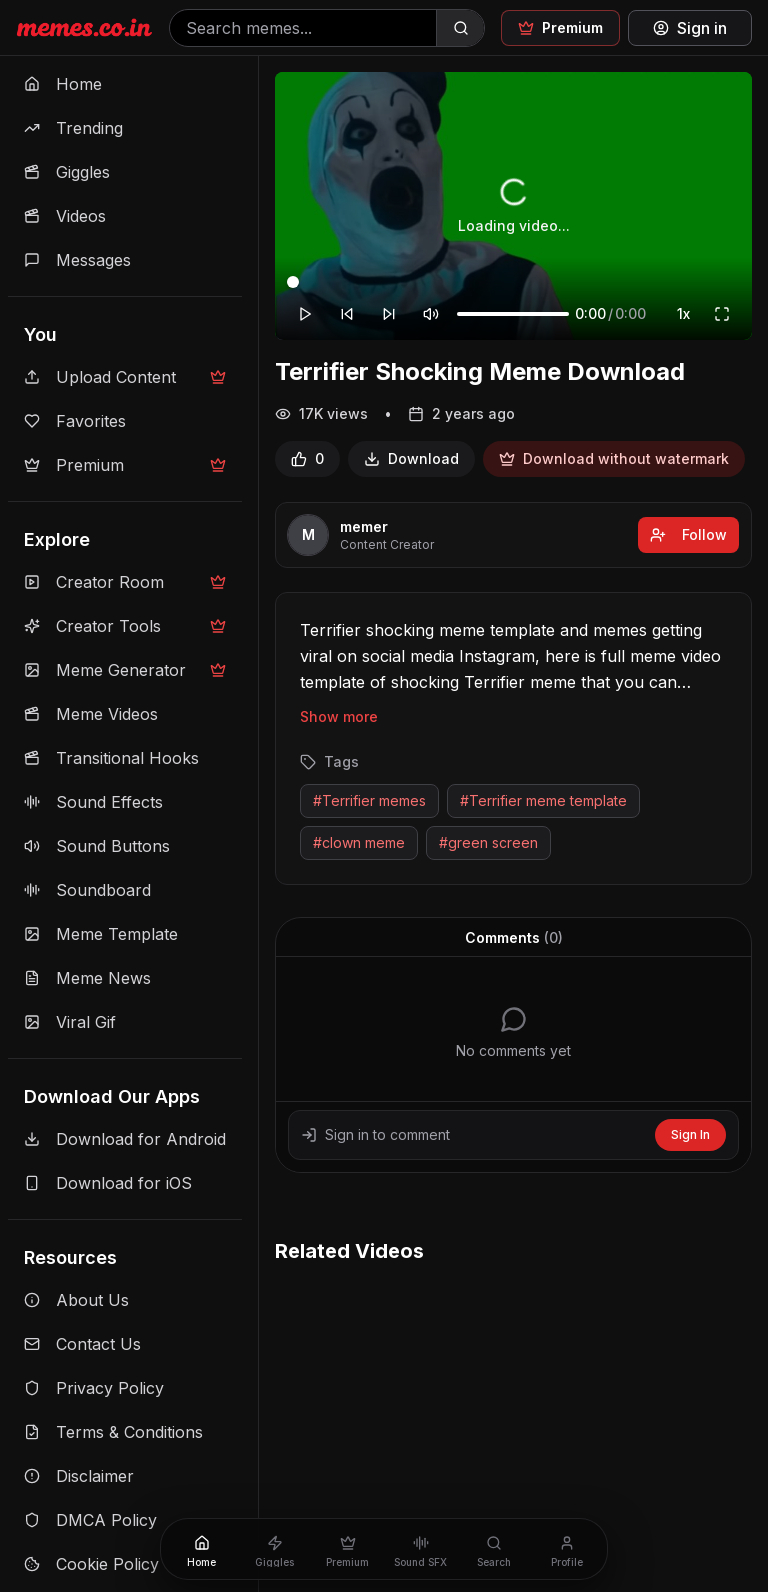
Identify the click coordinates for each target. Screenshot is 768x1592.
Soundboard (87, 890)
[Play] (305, 314)
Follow (688, 534)
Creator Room (125, 582)
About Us (76, 1300)
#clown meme (359, 842)
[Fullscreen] (722, 314)
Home (63, 84)
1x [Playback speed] (683, 313)
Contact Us (82, 1344)
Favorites (75, 421)
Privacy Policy (94, 1388)
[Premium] (347, 1549)
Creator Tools (125, 626)
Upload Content (125, 377)
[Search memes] (303, 28)
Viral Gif (70, 1022)
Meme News (87, 978)
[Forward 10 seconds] (389, 314)
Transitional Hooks (111, 758)
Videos (65, 216)
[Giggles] (274, 1549)
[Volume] (513, 314)
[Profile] (566, 1549)
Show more (339, 716)
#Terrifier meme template (543, 800)
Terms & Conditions (113, 1432)
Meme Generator (125, 670)
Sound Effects (93, 802)
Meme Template (101, 934)
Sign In (690, 1134)
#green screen (488, 842)
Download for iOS (108, 1183)
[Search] (460, 28)
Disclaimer (79, 1476)
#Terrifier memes (369, 800)
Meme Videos (91, 714)
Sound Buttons (97, 846)
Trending (73, 128)
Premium (125, 465)
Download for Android (125, 1139)
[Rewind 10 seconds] (347, 314)
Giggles (67, 172)
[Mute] (431, 314)
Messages (77, 260)
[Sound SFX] (420, 1549)
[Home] (201, 1549)
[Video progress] (513, 282)
